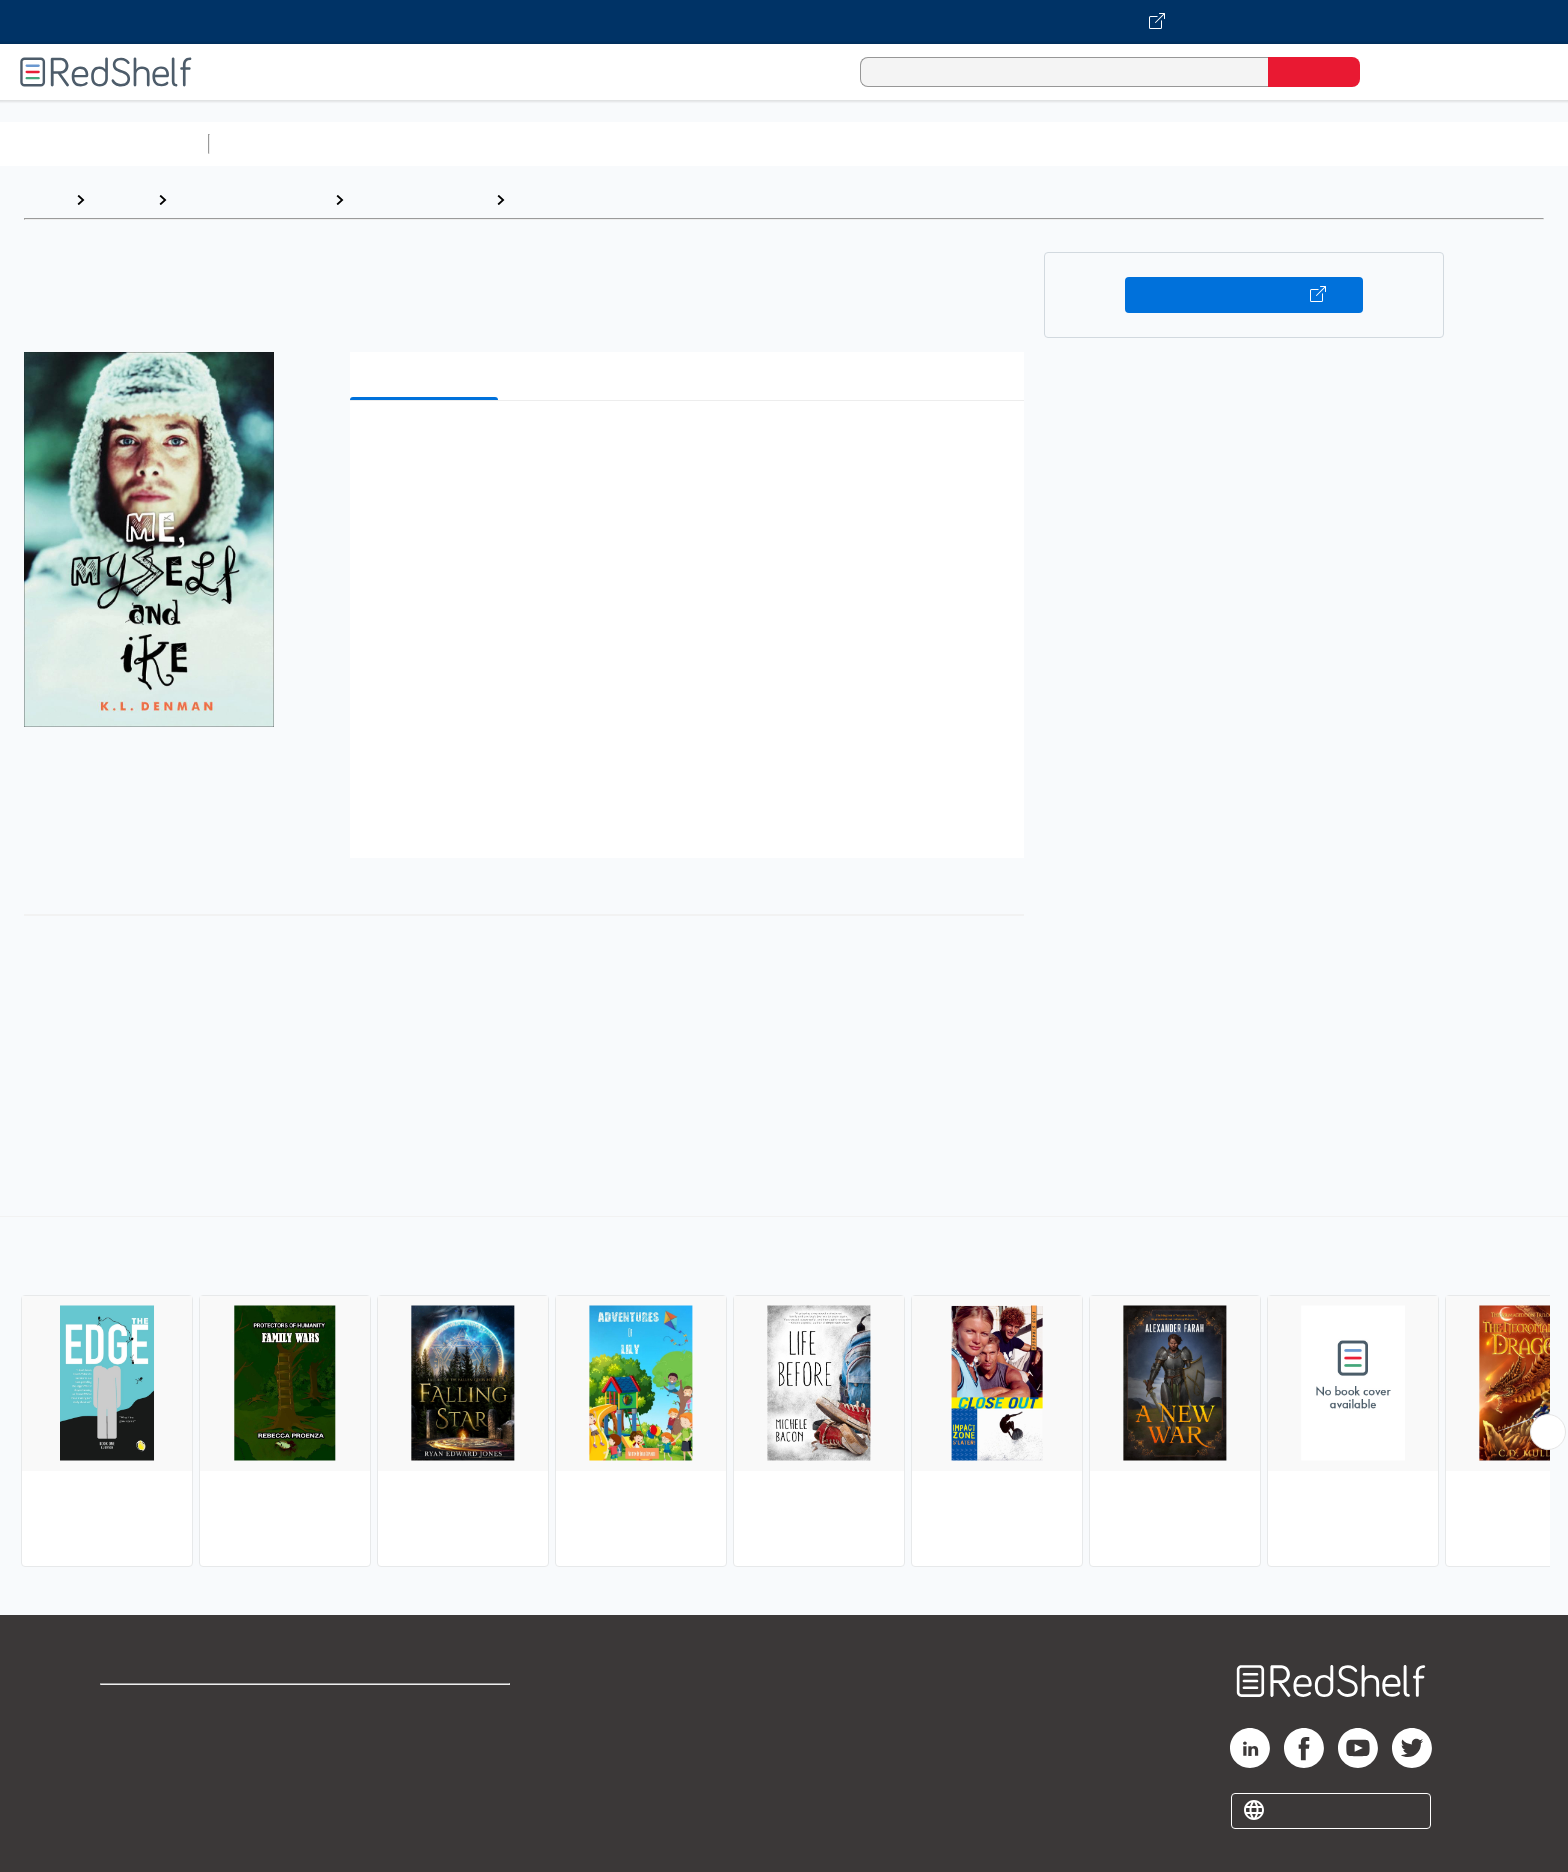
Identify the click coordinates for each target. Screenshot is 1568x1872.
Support (130, 1740)
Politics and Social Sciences (985, 143)
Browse (121, 199)
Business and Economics (776, 143)
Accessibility (422, 1772)
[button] (691, 446)
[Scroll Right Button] (1548, 1432)
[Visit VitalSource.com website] (784, 22)
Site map (133, 1804)
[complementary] (784, 1394)
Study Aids (270, 143)
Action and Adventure (596, 199)
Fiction (1130, 143)
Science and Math (392, 143)
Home (45, 199)
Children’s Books (1327, 143)
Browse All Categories (104, 143)
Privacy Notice (155, 1772)
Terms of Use (426, 1708)
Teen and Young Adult (250, 199)
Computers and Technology (571, 143)
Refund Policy (426, 1740)
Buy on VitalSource (1244, 295)
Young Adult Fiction (419, 199)
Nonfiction (1211, 143)
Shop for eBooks (164, 1708)
